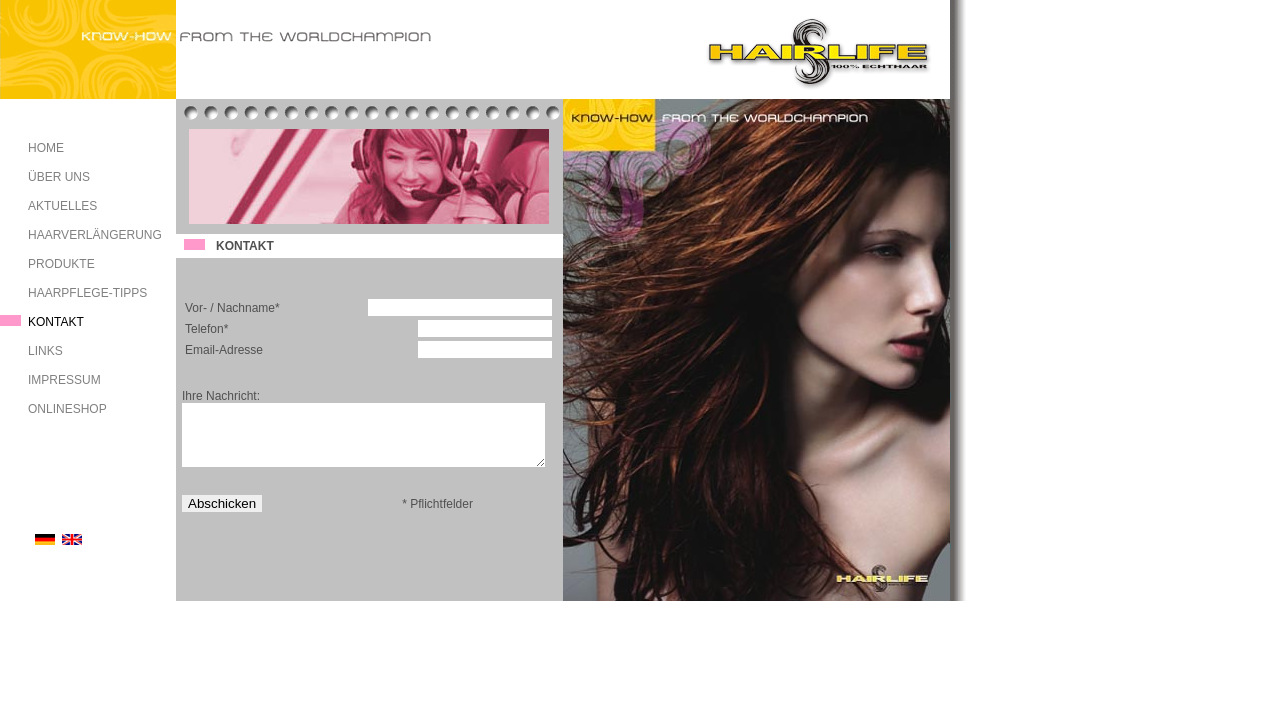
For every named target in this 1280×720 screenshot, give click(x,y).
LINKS (45, 351)
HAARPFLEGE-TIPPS (87, 293)
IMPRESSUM (64, 380)
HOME (46, 148)
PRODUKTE (61, 264)
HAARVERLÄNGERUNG (95, 235)
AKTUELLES (62, 206)
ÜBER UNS (59, 177)
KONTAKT (56, 322)
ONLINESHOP (67, 409)
